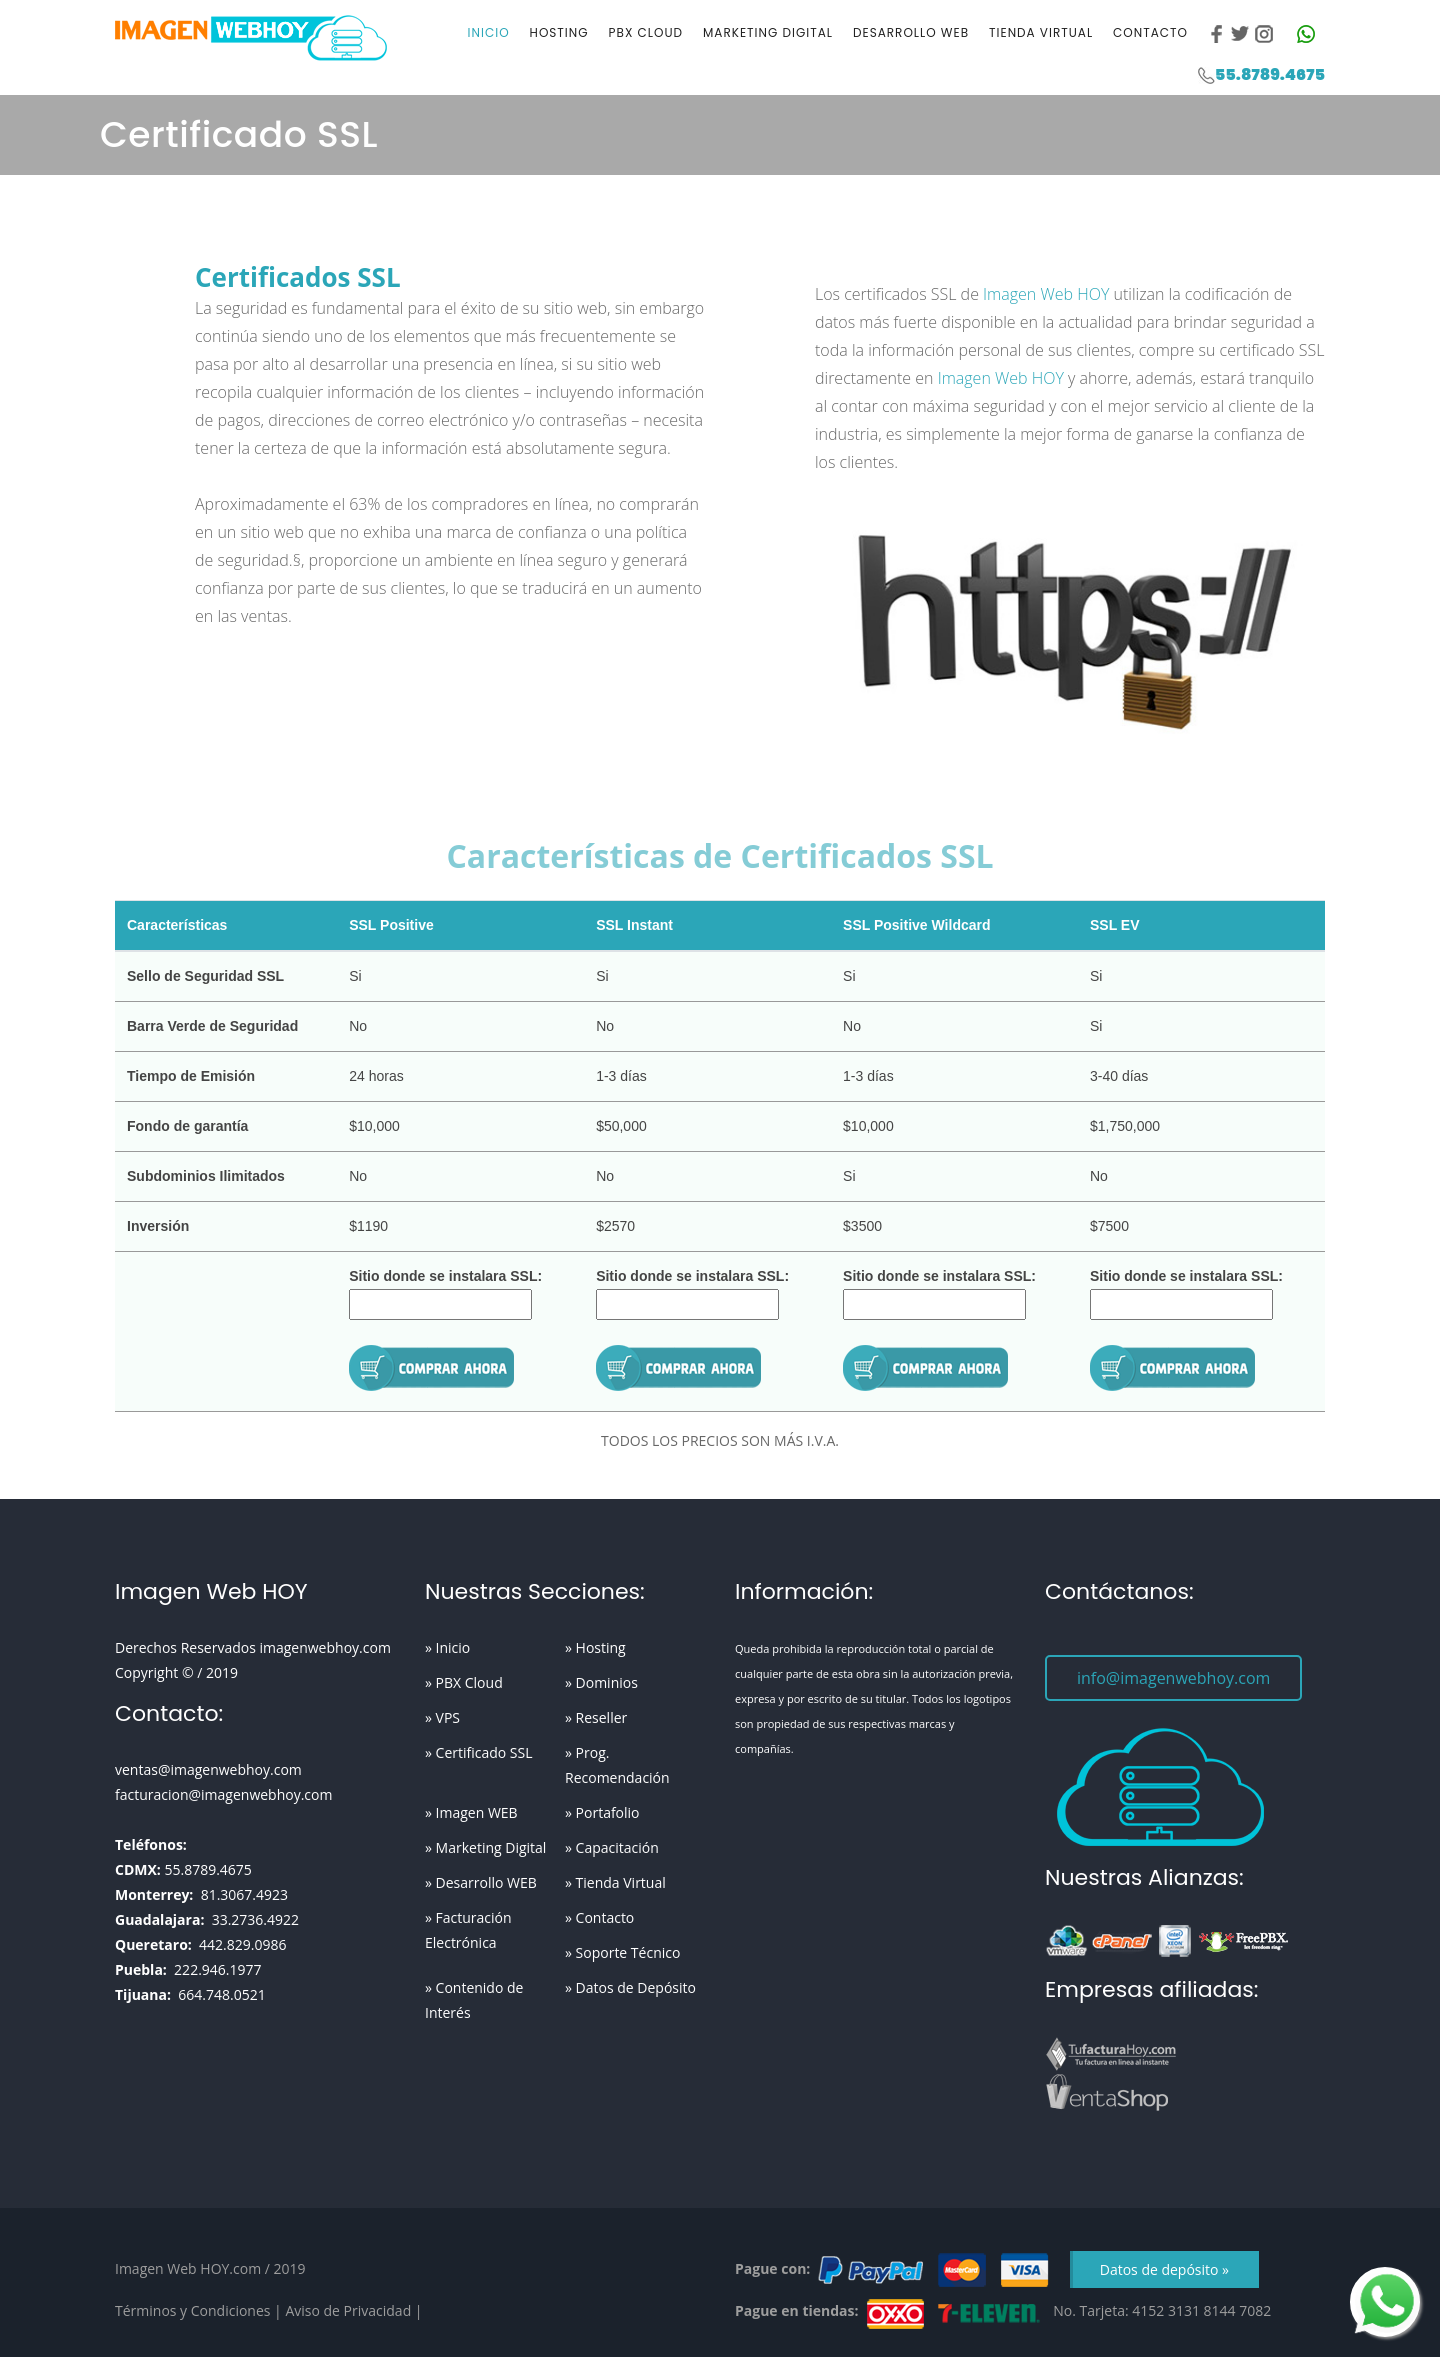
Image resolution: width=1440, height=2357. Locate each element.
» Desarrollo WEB (481, 1882)
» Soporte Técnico (622, 1952)
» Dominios (601, 1682)
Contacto (1150, 32)
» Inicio (447, 1647)
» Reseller (596, 1717)
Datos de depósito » (1164, 2269)
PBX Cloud (646, 32)
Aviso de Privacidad (348, 2310)
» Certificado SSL (479, 1752)
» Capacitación (612, 1847)
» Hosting (595, 1647)
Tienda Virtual (1041, 32)
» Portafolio (602, 1812)
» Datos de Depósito (630, 1987)
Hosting (559, 32)
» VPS (442, 1717)
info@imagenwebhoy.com (1173, 1678)
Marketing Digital (768, 32)
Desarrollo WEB (911, 32)
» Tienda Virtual (615, 1882)
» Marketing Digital (485, 1847)
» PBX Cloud (464, 1682)
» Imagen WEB (471, 1812)
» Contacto (599, 1917)
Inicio (489, 32)
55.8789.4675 (1270, 74)
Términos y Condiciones (192, 2310)
